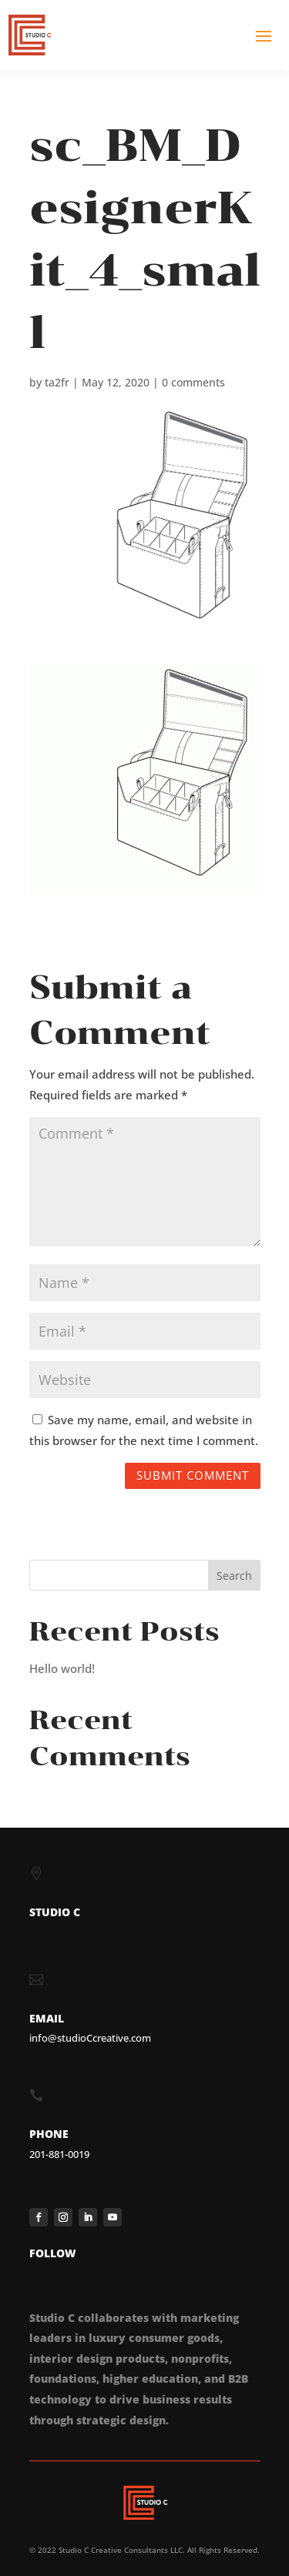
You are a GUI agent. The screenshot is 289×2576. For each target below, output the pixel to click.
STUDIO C (54, 1912)
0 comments (193, 382)
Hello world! (62, 1668)
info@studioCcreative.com (90, 2038)
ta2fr (57, 382)
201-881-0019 (59, 2154)
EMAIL (46, 2018)
